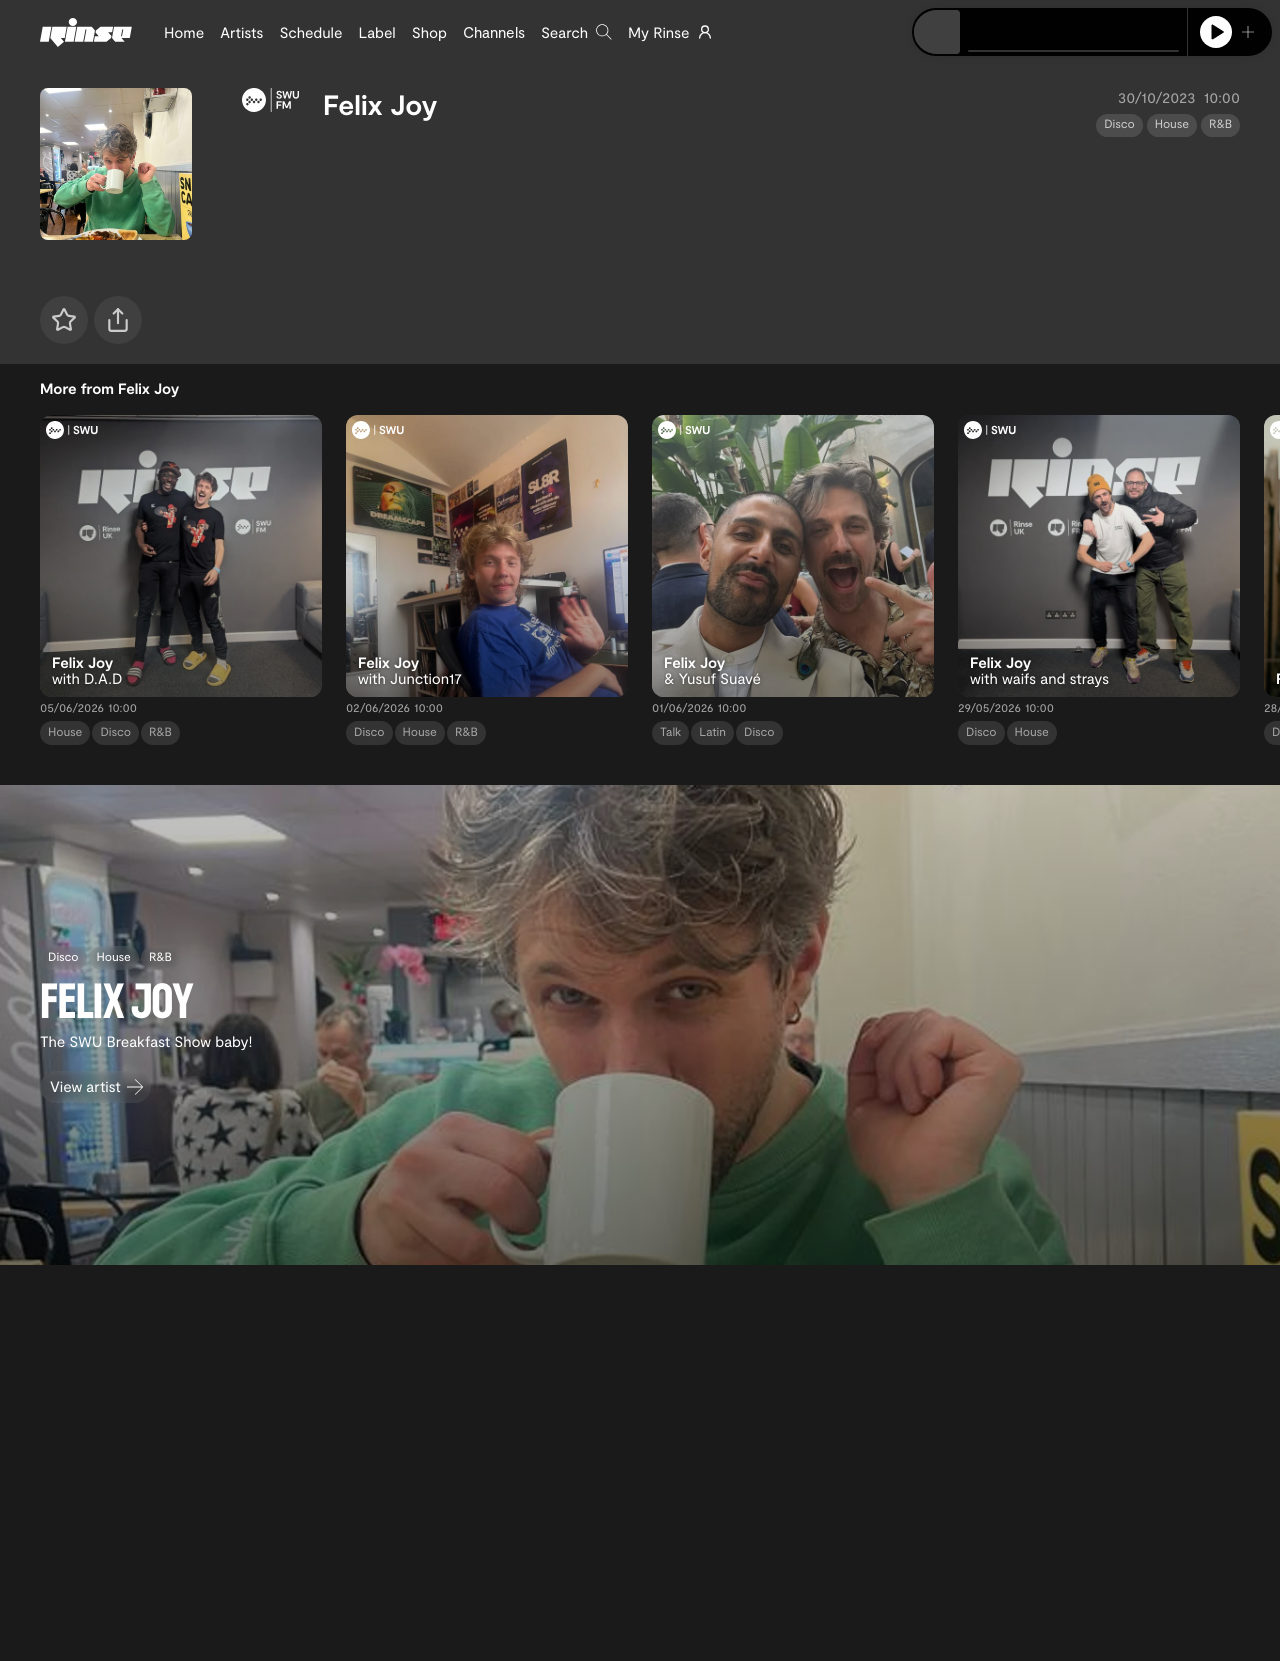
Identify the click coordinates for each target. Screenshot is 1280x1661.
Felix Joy (380, 104)
